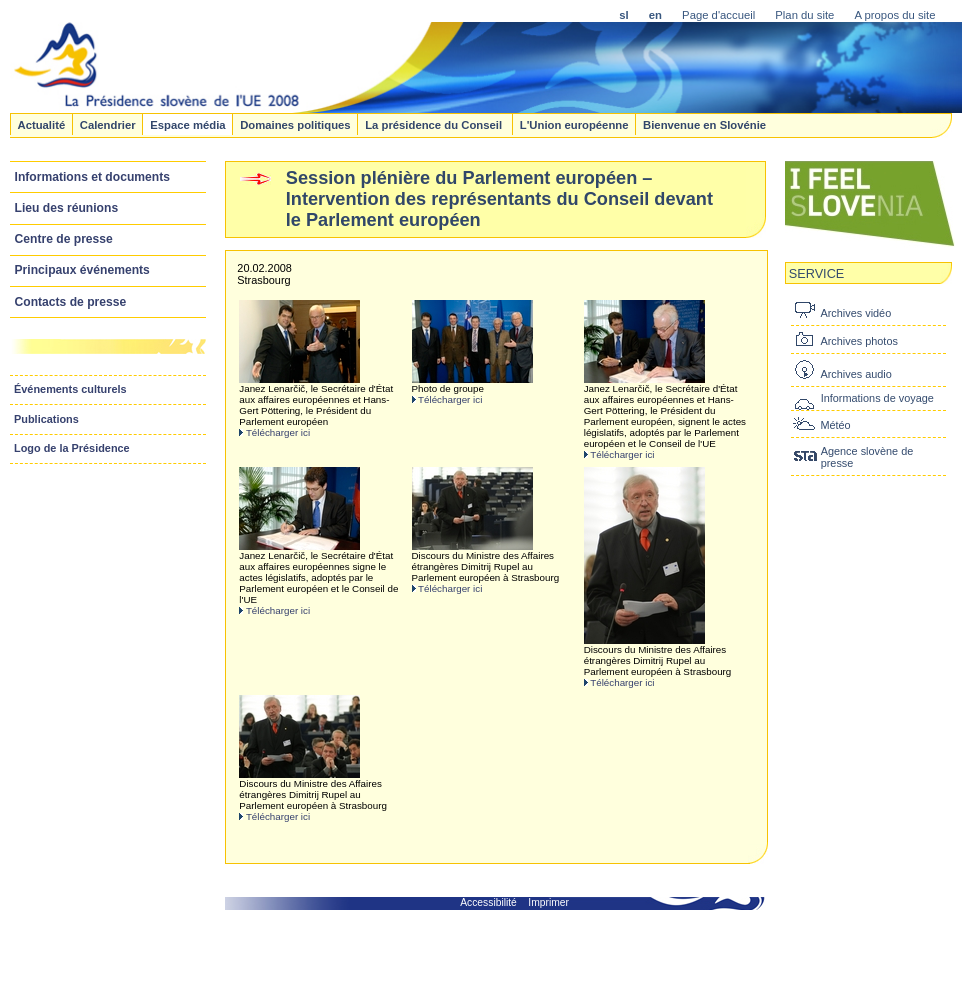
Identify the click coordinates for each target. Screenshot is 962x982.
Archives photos (858, 341)
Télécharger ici (278, 432)
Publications (46, 419)
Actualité (41, 124)
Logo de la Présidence (72, 448)
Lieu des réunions (67, 208)
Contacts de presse (71, 302)
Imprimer (548, 902)
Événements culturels (70, 389)
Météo (835, 425)
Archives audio (855, 374)
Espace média (187, 124)
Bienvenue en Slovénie (704, 124)
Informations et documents (92, 177)
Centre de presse (64, 239)
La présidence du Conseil (435, 124)
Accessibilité (488, 902)
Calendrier (108, 124)
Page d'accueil (718, 15)
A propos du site (894, 15)
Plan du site (804, 15)
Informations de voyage (877, 398)
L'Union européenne (574, 124)
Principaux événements (82, 270)
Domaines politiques (295, 124)
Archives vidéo (855, 313)
